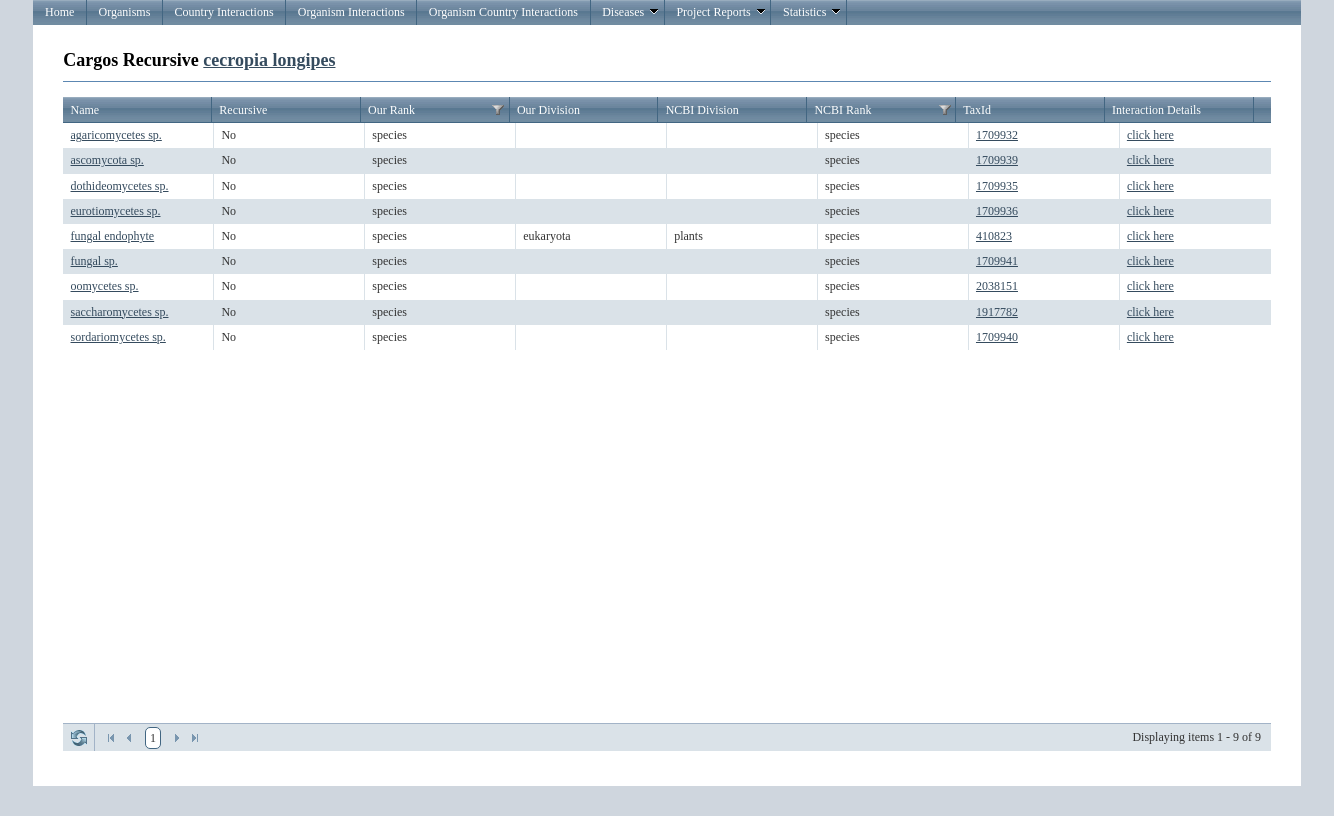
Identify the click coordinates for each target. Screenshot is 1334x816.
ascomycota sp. (107, 160)
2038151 (997, 286)
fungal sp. (94, 261)
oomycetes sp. (105, 286)
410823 (994, 236)
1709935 (997, 186)
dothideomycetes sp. (120, 186)
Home (59, 12)
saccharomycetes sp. (120, 312)
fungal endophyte (113, 236)
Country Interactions (224, 12)
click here (1150, 135)
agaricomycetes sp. (116, 135)
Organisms (125, 12)
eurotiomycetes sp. (116, 211)
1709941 (997, 261)
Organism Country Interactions (503, 12)
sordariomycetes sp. (118, 337)
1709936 (997, 211)
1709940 (997, 337)
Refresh (79, 738)
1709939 (997, 160)
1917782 (997, 312)
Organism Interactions (351, 12)
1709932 (997, 135)
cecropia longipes (269, 60)
